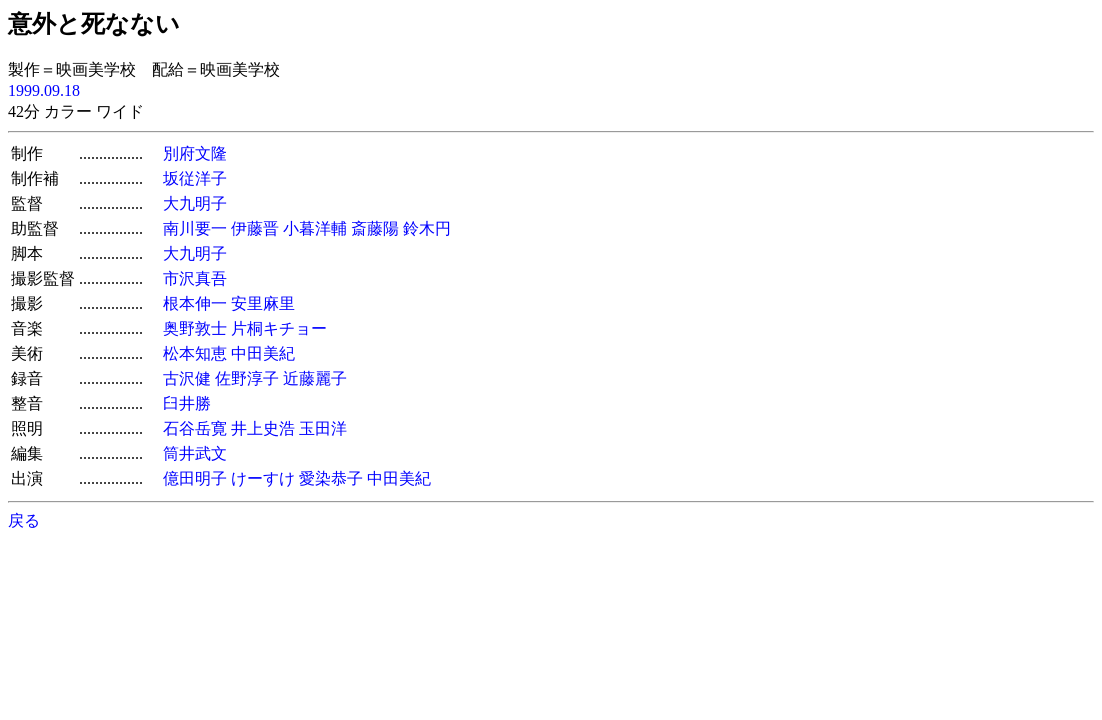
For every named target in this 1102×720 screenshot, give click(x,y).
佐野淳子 (247, 378)
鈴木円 (427, 228)
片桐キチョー (279, 328)
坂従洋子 (195, 178)
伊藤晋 (255, 228)
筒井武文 (195, 453)
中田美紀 (263, 353)
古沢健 (187, 378)
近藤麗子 (315, 378)
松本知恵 (195, 353)
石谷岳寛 (195, 428)
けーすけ (263, 478)
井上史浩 (263, 428)
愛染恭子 (331, 478)
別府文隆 (195, 153)
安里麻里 (263, 303)
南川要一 (195, 228)
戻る (24, 520)
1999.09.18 (44, 90)
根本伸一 (195, 303)
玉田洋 (323, 428)
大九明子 (195, 203)
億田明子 (195, 478)
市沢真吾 (195, 278)
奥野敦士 (195, 328)
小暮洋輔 (315, 228)
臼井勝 (187, 403)
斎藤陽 (375, 228)
